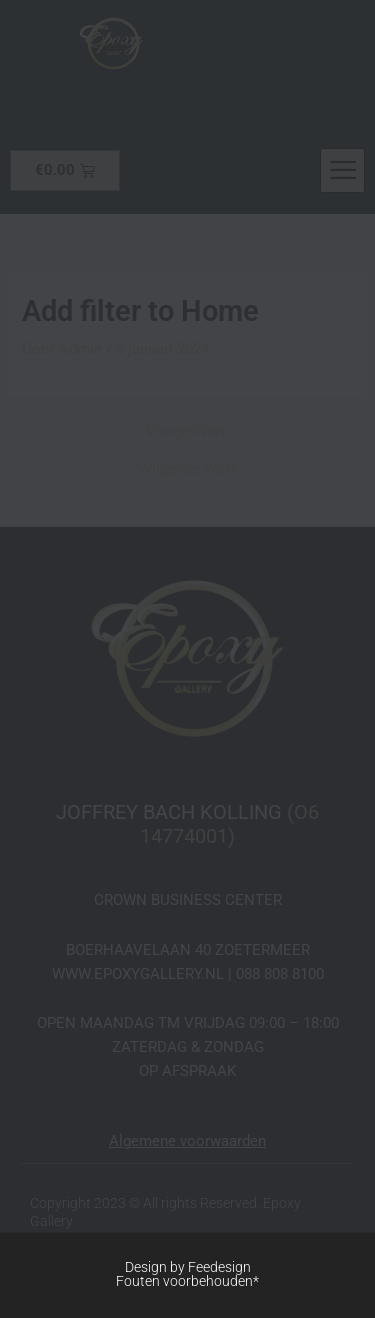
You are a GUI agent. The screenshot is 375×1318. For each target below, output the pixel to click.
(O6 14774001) (229, 824)
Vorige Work (187, 431)
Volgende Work (188, 469)
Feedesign (219, 1267)
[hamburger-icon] (342, 170)
